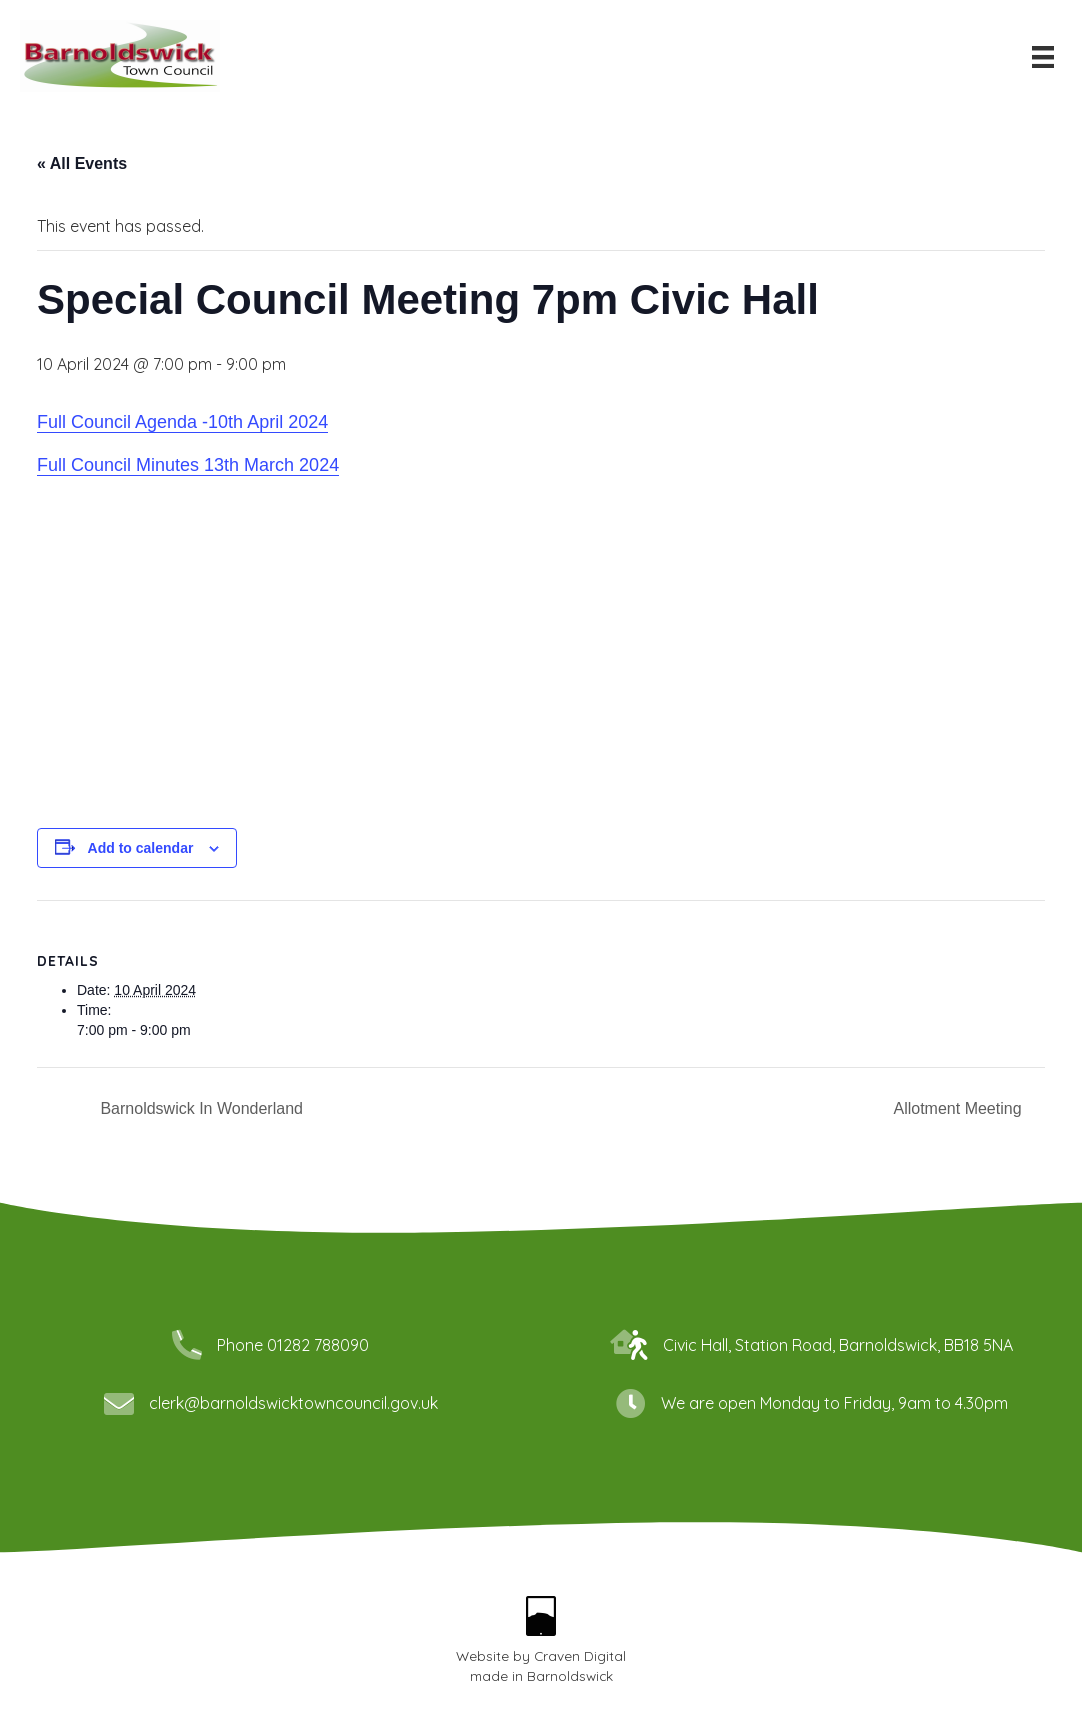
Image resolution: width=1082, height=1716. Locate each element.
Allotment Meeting (959, 1108)
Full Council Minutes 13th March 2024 (188, 465)
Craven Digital (580, 1655)
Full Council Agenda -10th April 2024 (182, 422)
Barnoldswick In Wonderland (199, 1108)
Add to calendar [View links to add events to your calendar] (141, 848)
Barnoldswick (570, 1675)
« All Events (82, 163)
